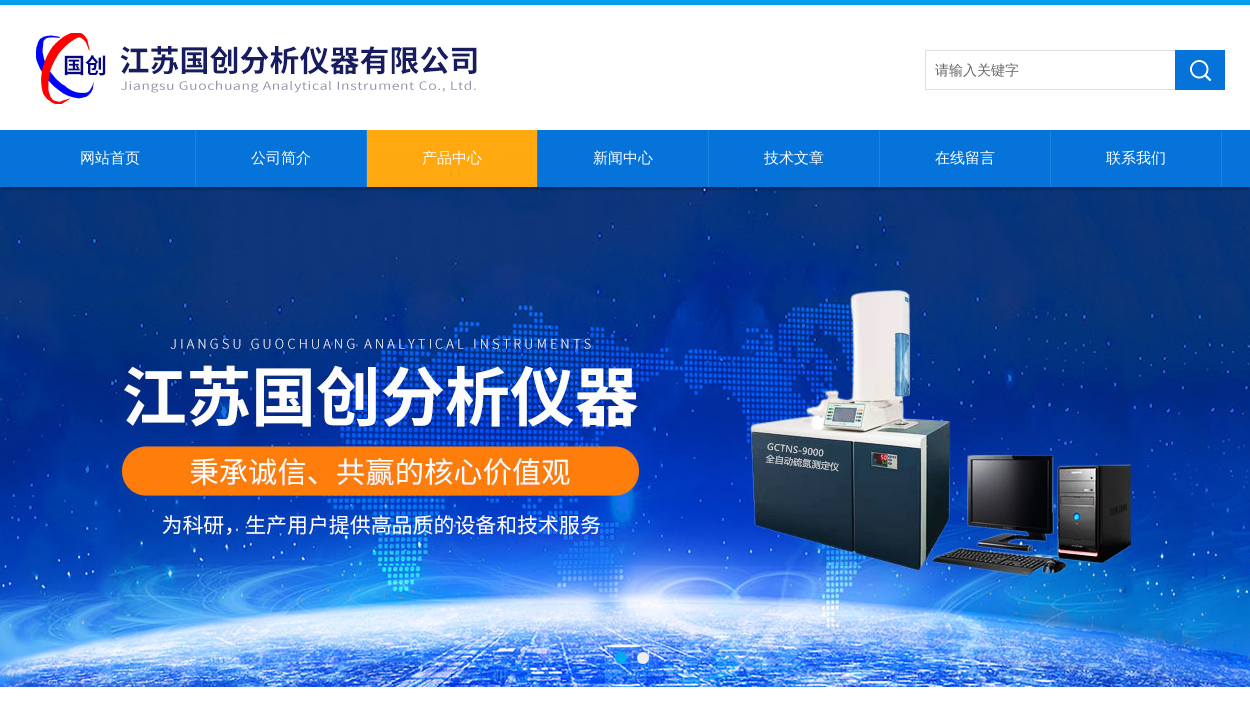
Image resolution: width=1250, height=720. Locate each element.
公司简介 (281, 158)
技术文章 (794, 158)
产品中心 (452, 158)
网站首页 (110, 158)
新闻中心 (623, 158)
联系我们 (1136, 158)
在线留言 (965, 158)
